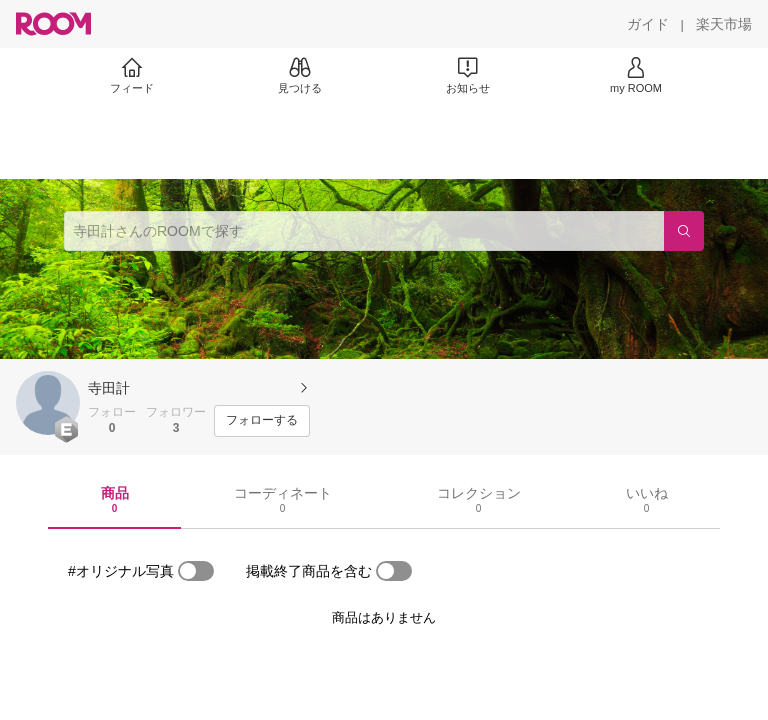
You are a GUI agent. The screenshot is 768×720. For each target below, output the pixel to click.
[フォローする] (262, 421)
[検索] (684, 231)
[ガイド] (648, 24)
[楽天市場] (724, 24)
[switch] (196, 571)
